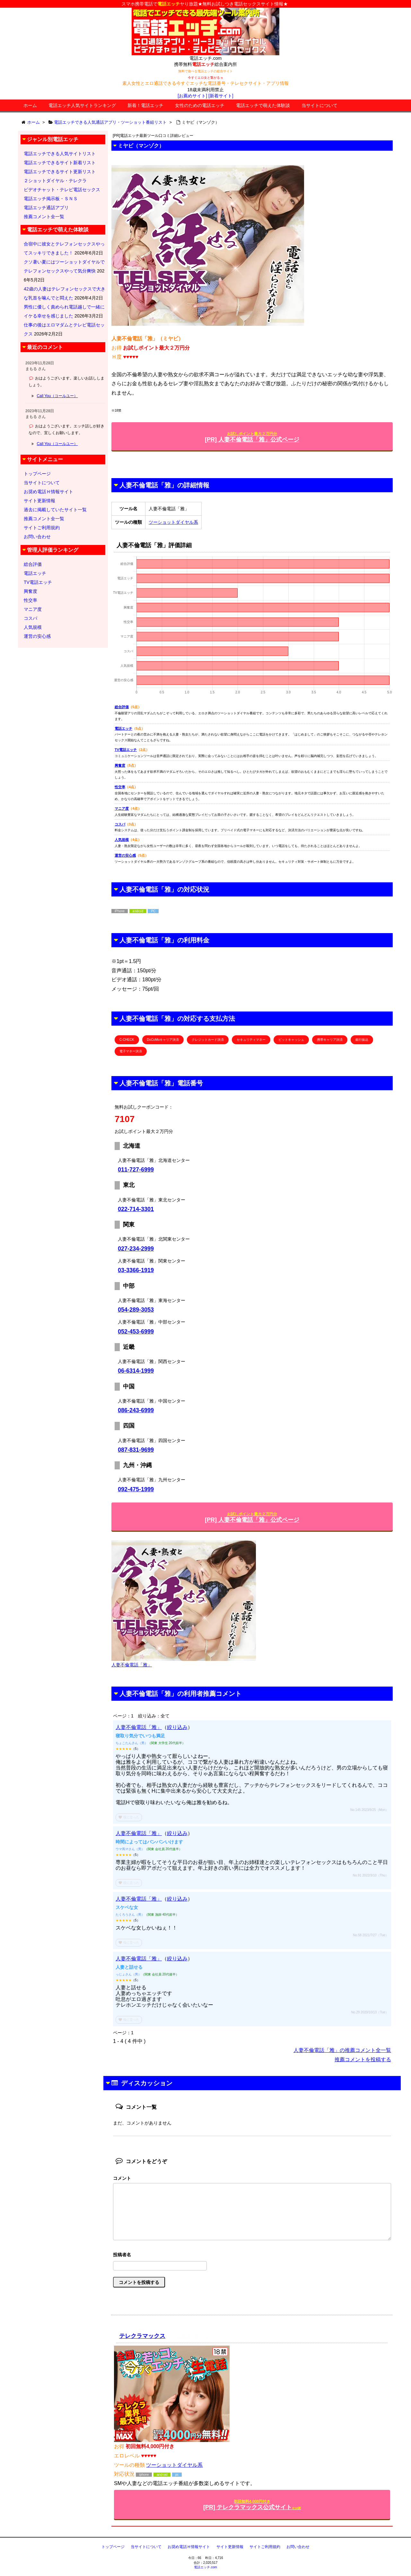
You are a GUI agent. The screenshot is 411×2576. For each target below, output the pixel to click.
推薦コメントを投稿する (363, 2059)
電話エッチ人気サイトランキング (82, 105)
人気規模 (122, 840)
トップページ (37, 473)
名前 (252, 2255)
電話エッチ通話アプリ (46, 207)
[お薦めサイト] (192, 95)
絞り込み (177, 1727)
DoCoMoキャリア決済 (163, 1039)
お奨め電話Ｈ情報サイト (48, 491)
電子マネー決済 (130, 1051)
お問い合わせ (37, 536)
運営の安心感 (125, 855)
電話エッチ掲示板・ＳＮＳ (51, 198)
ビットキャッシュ (291, 1039)
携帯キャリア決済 (330, 1039)
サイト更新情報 (39, 500)
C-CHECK (126, 1039)
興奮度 (120, 765)
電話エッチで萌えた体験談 (263, 105)
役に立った (128, 1817)
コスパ (120, 824)
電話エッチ (123, 728)
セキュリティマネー (251, 1039)
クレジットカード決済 (208, 1039)
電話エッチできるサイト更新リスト (60, 171)
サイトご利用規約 (42, 527)
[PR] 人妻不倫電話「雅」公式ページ (252, 437)
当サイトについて (319, 105)
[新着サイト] (220, 95)
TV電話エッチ (126, 750)
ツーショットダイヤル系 (173, 522)
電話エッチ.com (205, 2567)
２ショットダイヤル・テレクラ (55, 180)
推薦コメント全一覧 (44, 216)
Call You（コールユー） (57, 396)
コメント (122, 2178)
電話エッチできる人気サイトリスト (60, 153)
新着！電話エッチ (145, 105)
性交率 (120, 787)
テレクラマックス (142, 2336)
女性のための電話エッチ (199, 105)
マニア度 (122, 808)
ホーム (30, 105)
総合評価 (122, 707)
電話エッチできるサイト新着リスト (60, 162)
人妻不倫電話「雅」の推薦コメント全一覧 (342, 2050)
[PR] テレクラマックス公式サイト (252, 2504)
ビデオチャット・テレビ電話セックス (62, 189)
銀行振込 (361, 1039)
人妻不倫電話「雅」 (139, 1727)
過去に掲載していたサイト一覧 (55, 509)
